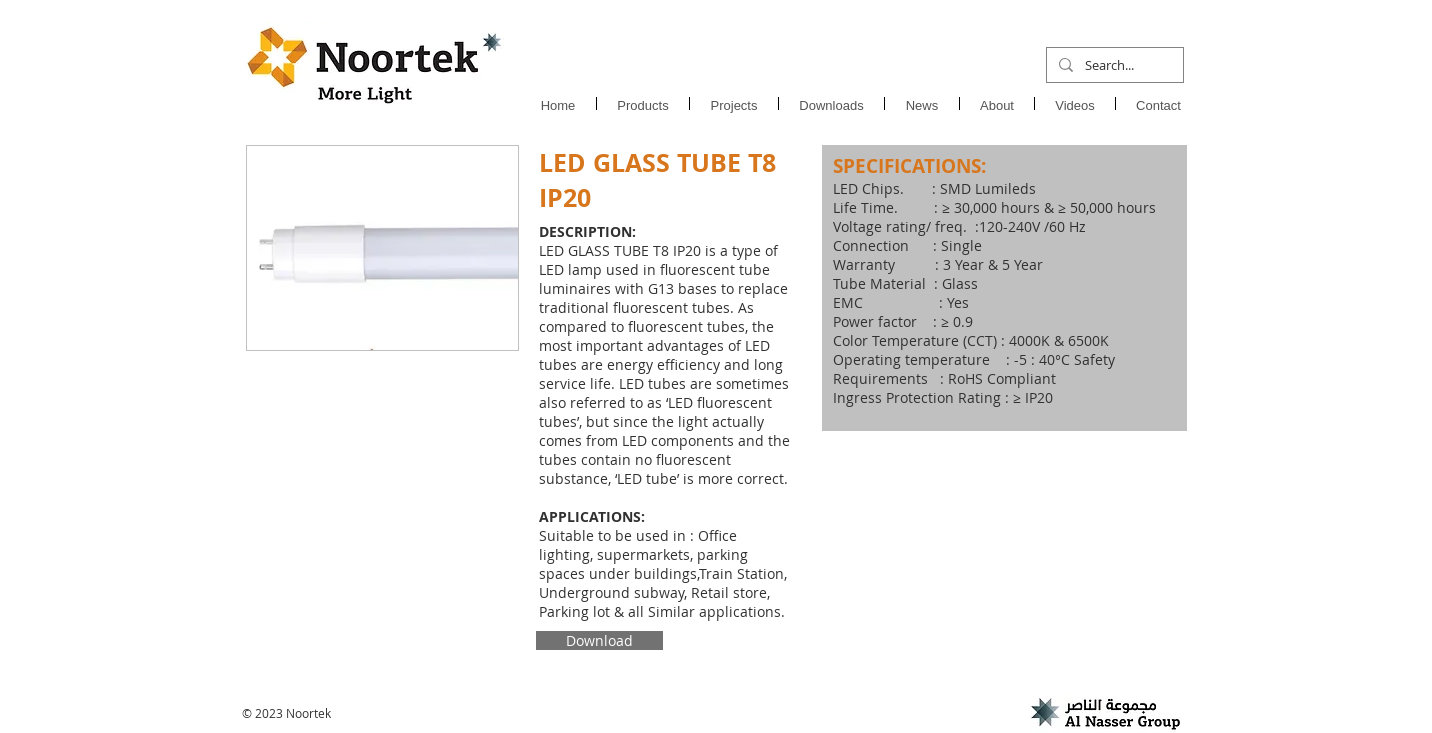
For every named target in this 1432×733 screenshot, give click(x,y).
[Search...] (1113, 65)
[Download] (599, 640)
